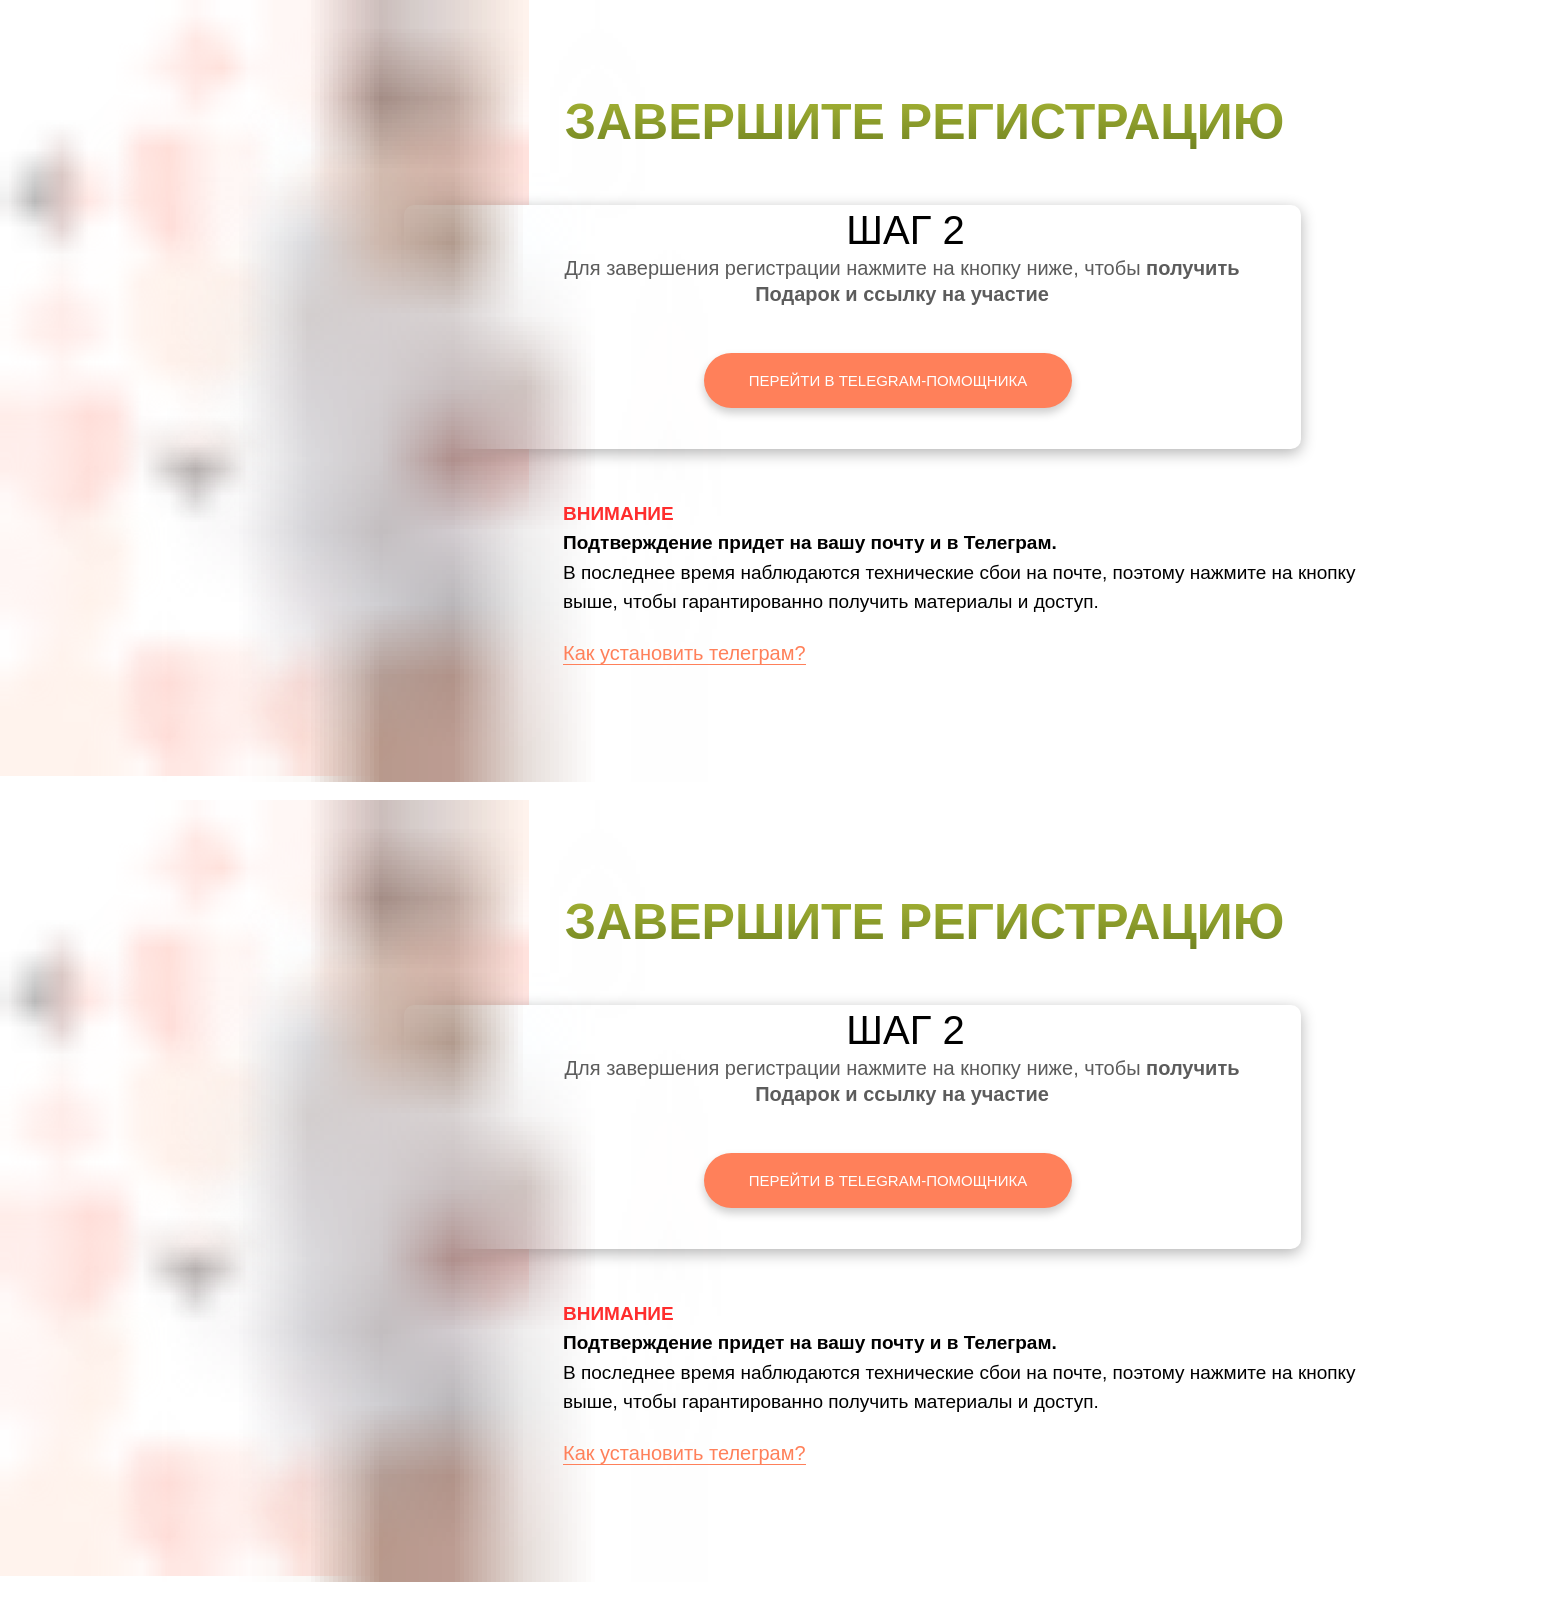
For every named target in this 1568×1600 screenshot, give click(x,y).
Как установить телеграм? (684, 653)
